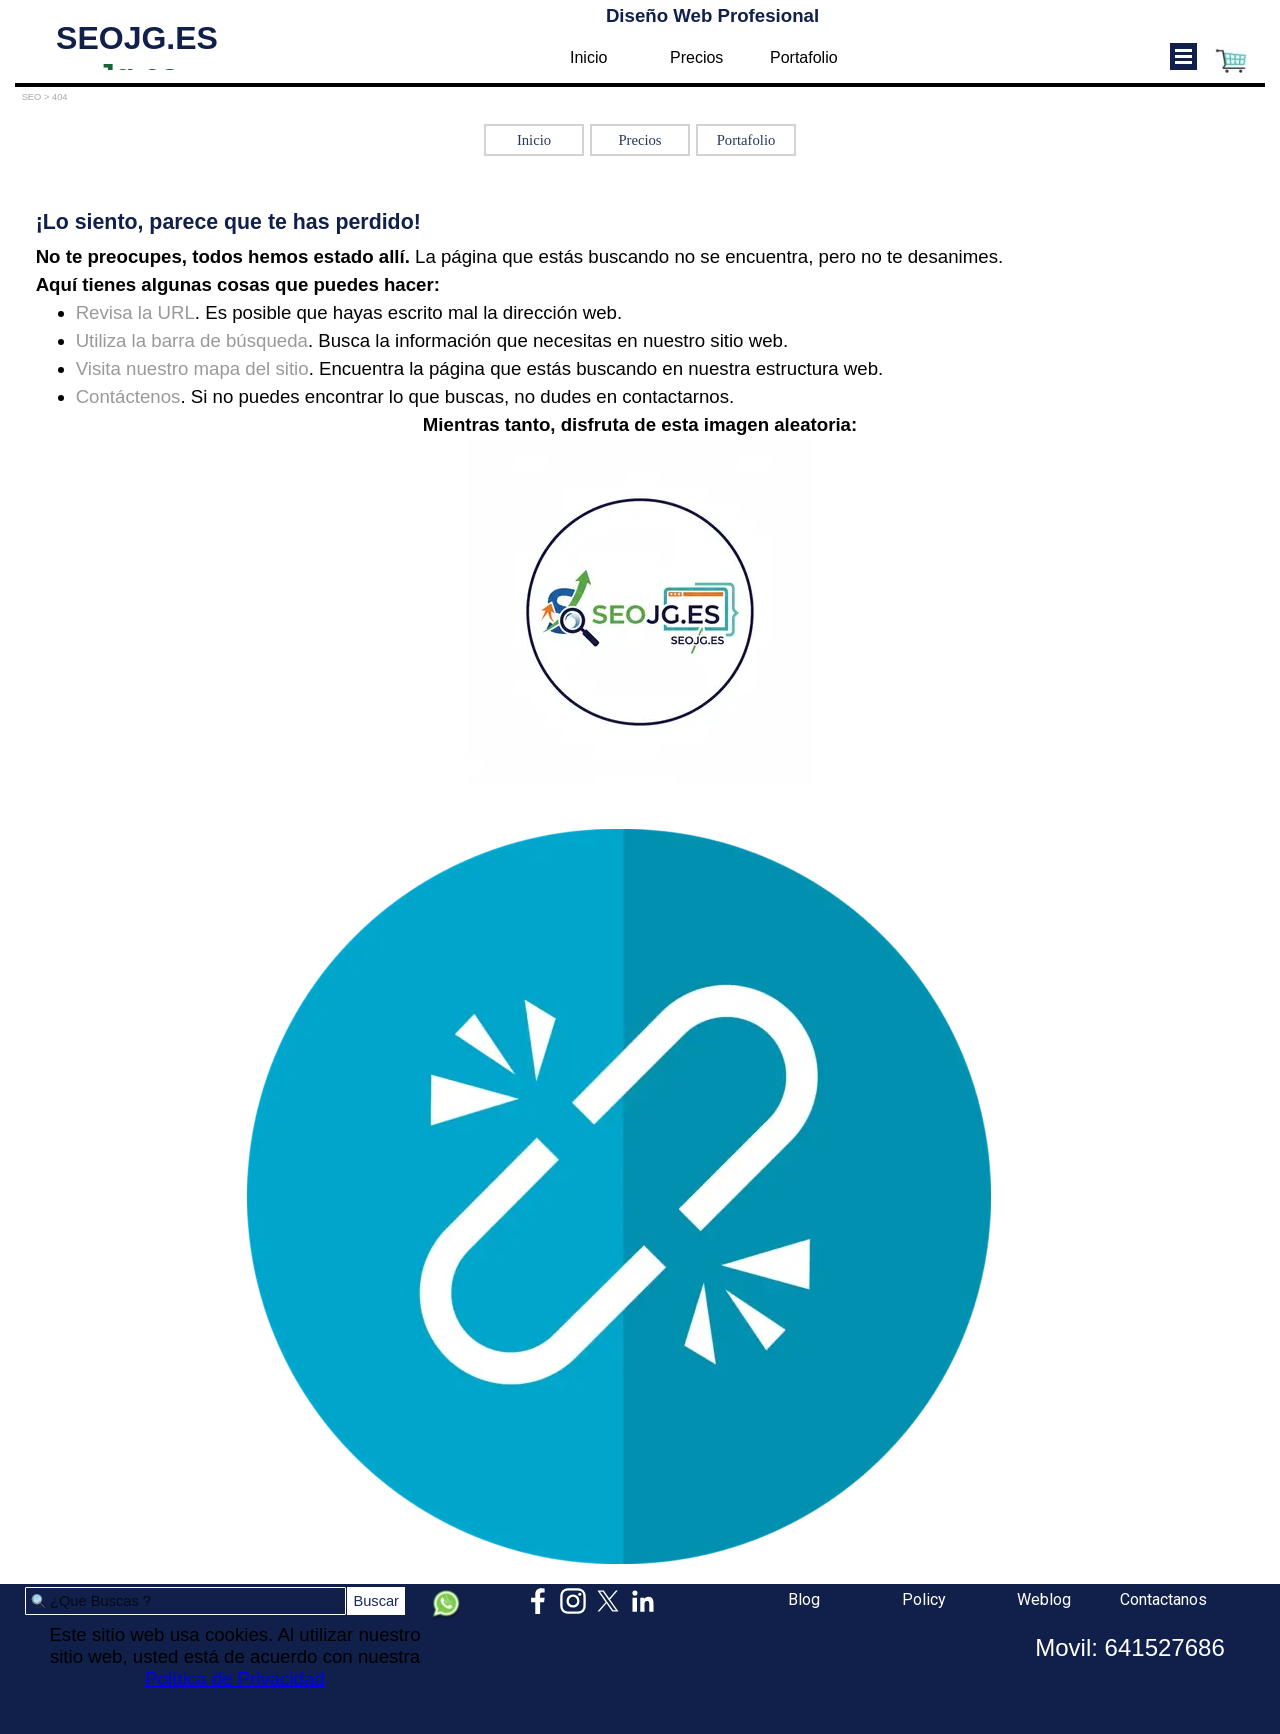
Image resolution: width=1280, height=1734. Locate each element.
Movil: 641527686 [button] (1129, 1647)
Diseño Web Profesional (712, 15)
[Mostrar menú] (1183, 56)
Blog (804, 1599)
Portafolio (804, 57)
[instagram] (573, 1601)
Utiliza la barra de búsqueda (192, 340)
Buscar (376, 1601)
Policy (924, 1599)
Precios (696, 57)
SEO (32, 97)
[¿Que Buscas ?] (185, 1601)
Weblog (1044, 1599)
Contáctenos (128, 396)
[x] (608, 1601)
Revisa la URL (135, 312)
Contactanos (1163, 1599)
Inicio (588, 57)
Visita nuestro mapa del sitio (192, 368)
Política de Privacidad (234, 1678)
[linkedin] (643, 1601)
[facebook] (538, 1601)
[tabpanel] (640, 497)
